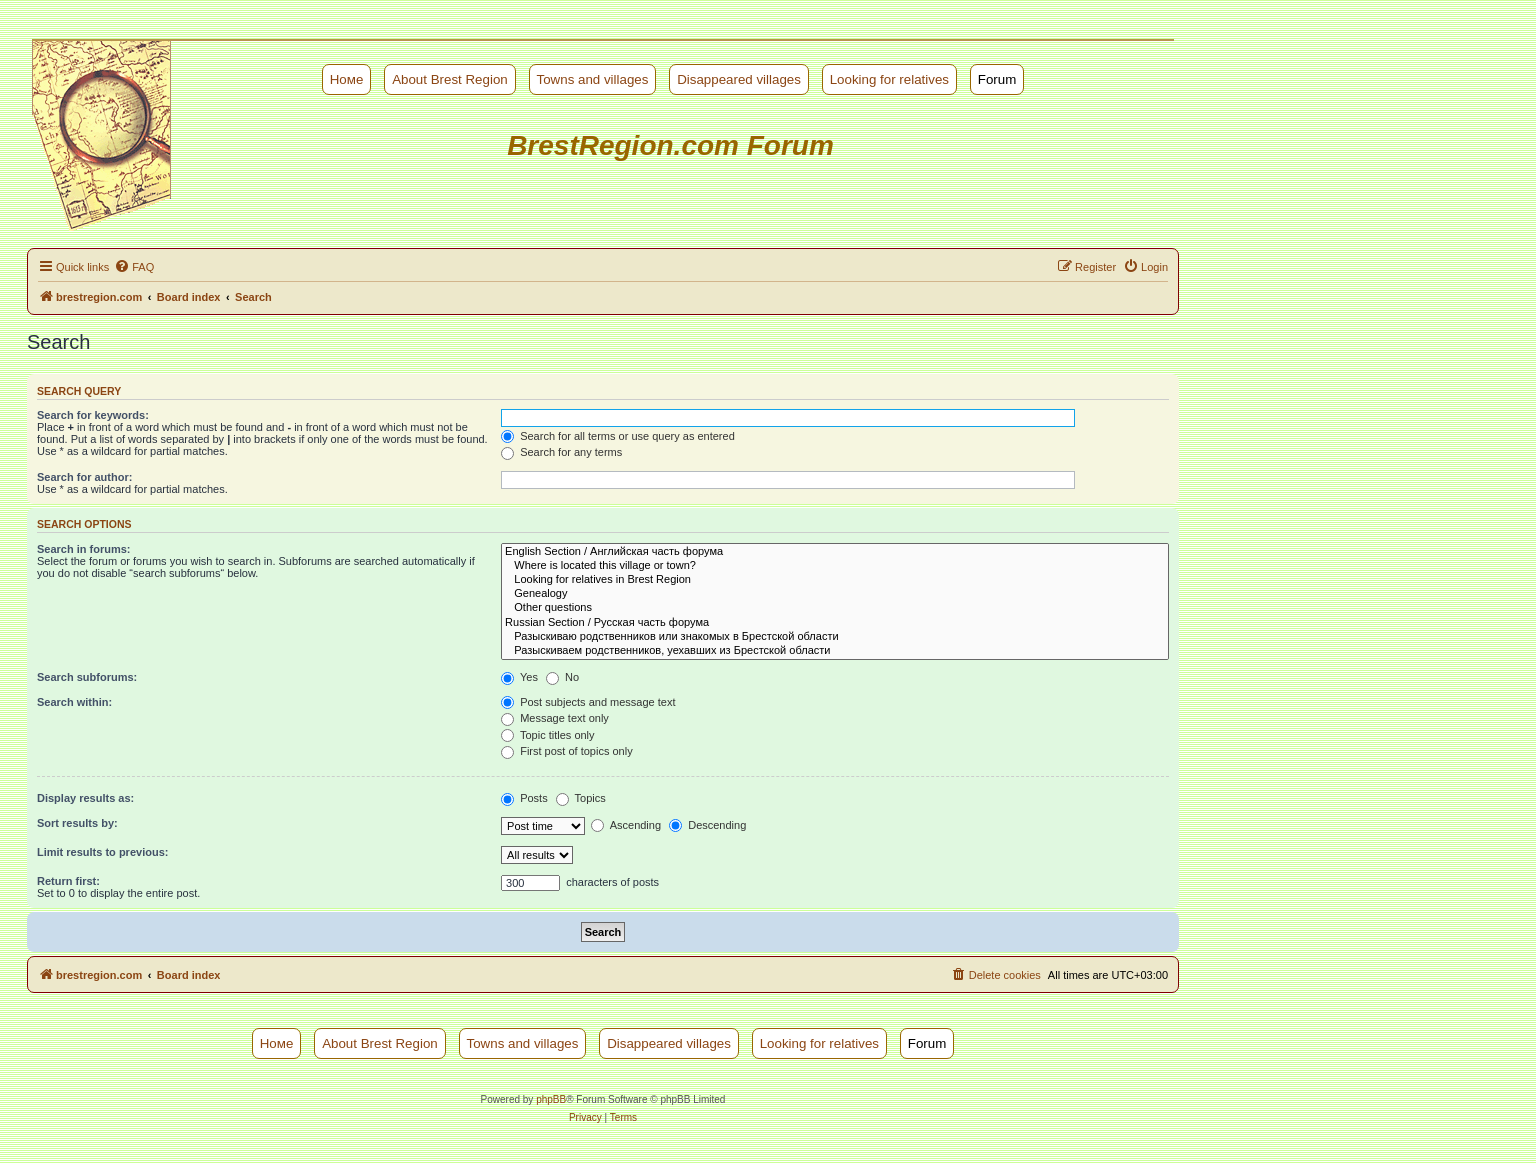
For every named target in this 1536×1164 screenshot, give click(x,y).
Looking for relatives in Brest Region (835, 580)
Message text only (555, 718)
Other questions (835, 608)
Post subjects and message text (588, 702)
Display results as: (85, 798)
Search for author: (84, 477)
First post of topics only (567, 751)
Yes (519, 677)
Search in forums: (84, 549)
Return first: (68, 881)
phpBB (551, 1099)
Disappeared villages (739, 79)
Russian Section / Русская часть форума (835, 623)
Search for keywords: (93, 415)
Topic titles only (547, 735)
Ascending (626, 825)
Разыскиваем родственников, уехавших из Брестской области (835, 651)
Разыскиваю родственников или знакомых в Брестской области (835, 637)
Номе (347, 79)
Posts (524, 798)
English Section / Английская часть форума (835, 552)
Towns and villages (593, 79)
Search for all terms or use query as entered (618, 436)
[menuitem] (134, 267)
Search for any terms (561, 452)
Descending (707, 825)
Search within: (74, 702)
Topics (581, 798)
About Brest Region (450, 79)
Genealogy (835, 594)
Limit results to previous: (102, 852)
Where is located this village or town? (835, 566)
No (562, 677)
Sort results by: (77, 823)
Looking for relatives (889, 79)
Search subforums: (87, 677)
